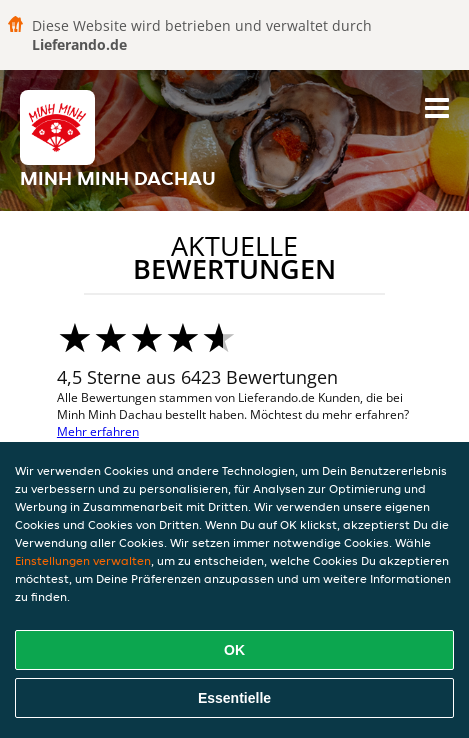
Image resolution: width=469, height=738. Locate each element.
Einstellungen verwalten (83, 560)
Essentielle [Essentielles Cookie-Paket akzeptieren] (234, 698)
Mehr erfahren (98, 431)
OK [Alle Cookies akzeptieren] (234, 650)
